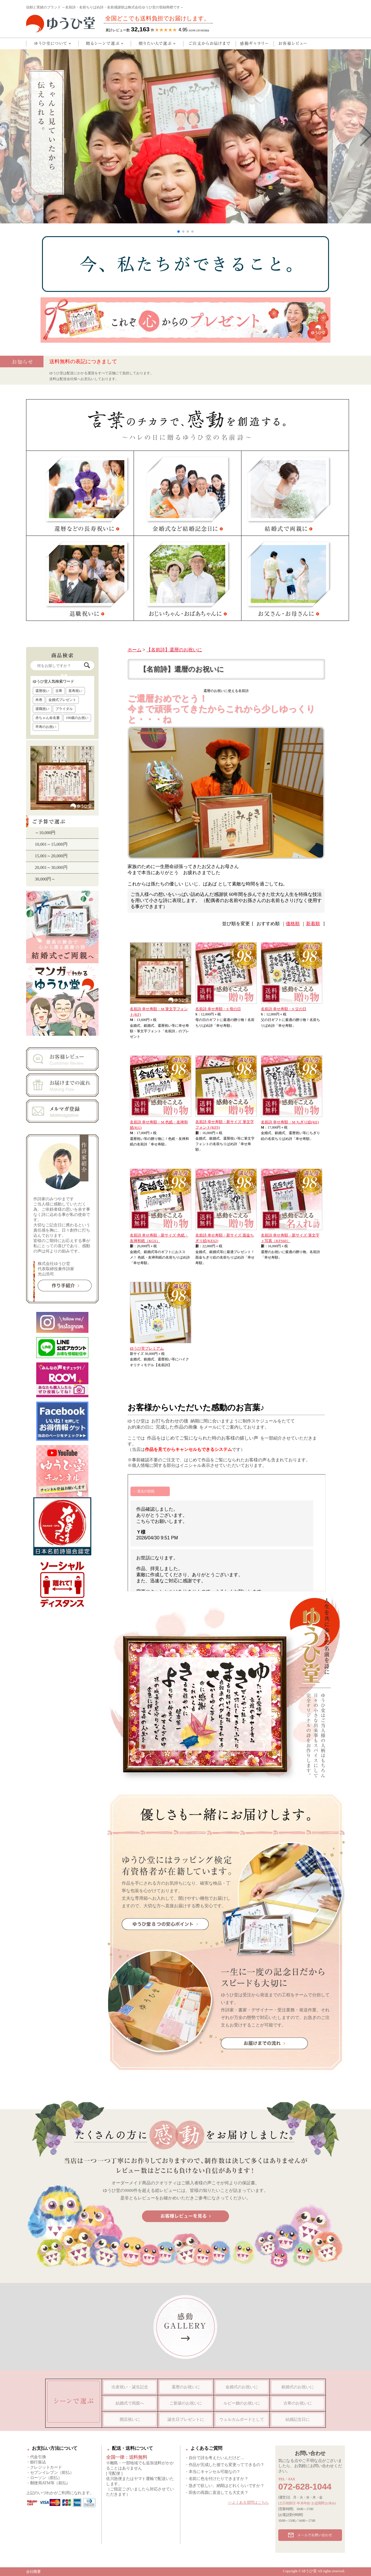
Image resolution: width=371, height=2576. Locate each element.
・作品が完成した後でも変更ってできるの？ (224, 2465)
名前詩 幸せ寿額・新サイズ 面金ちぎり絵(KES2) (224, 1238)
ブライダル (64, 709)
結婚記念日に (297, 2419)
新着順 (313, 923)
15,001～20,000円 (51, 856)
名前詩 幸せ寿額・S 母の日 (218, 1009)
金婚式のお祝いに (241, 2387)
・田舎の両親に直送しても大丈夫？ (216, 2492)
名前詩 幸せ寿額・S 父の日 (283, 1009)
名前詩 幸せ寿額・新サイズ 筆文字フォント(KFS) (224, 1124)
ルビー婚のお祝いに (241, 2403)
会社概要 (33, 2571)
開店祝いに (130, 2419)
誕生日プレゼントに (186, 2419)
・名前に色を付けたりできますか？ (216, 2478)
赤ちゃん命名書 (47, 718)
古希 (58, 691)
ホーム (134, 649)
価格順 (293, 923)
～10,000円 (45, 832)
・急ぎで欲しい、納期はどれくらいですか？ (224, 2485)
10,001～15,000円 (51, 844)
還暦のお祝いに (186, 2387)
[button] (178, 231)
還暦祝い (42, 691)
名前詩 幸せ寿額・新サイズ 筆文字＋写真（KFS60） (290, 1238)
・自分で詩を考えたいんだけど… (214, 2458)
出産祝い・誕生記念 (130, 2387)
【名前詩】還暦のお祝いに (174, 649)
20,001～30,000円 (51, 867)
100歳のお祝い (77, 718)
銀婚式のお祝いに (297, 2387)
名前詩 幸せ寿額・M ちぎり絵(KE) (290, 1122)
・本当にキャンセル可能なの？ (212, 2472)
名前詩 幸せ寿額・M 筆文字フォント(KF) (159, 1012)
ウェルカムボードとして (241, 2419)
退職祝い (42, 709)
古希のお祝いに (297, 2403)
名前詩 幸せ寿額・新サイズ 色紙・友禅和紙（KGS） (159, 1238)
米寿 (38, 700)
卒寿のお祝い (45, 727)
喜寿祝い (75, 691)
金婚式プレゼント (62, 700)
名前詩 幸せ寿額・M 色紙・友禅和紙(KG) (159, 1125)
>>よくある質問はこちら (248, 2502)
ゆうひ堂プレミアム (147, 1348)
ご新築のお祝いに (186, 2403)
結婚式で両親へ (130, 2403)
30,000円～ (45, 879)
